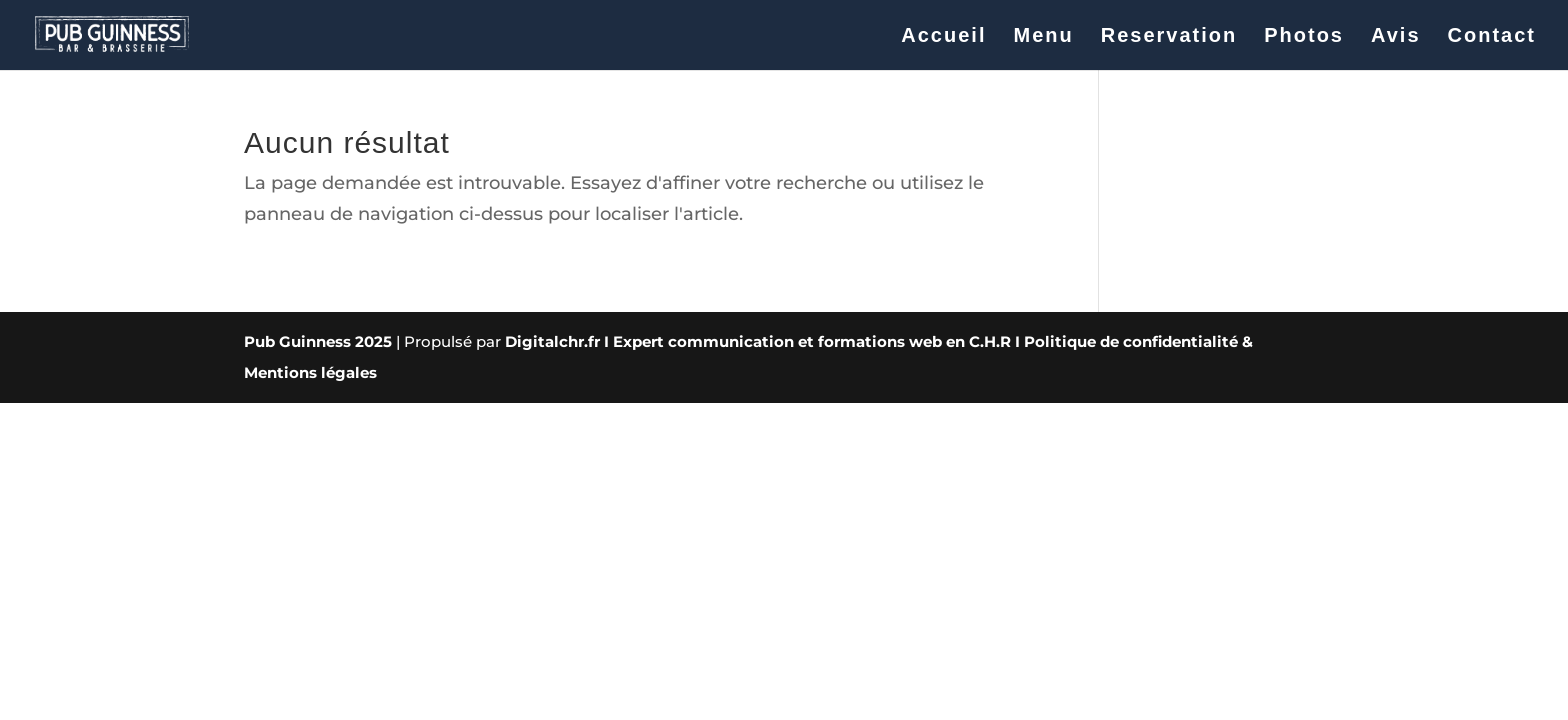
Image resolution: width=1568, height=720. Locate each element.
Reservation (1169, 37)
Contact (1492, 37)
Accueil (943, 37)
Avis (1396, 37)
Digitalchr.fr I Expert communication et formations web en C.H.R (758, 341)
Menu (1043, 37)
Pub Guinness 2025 (318, 341)
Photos (1304, 37)
